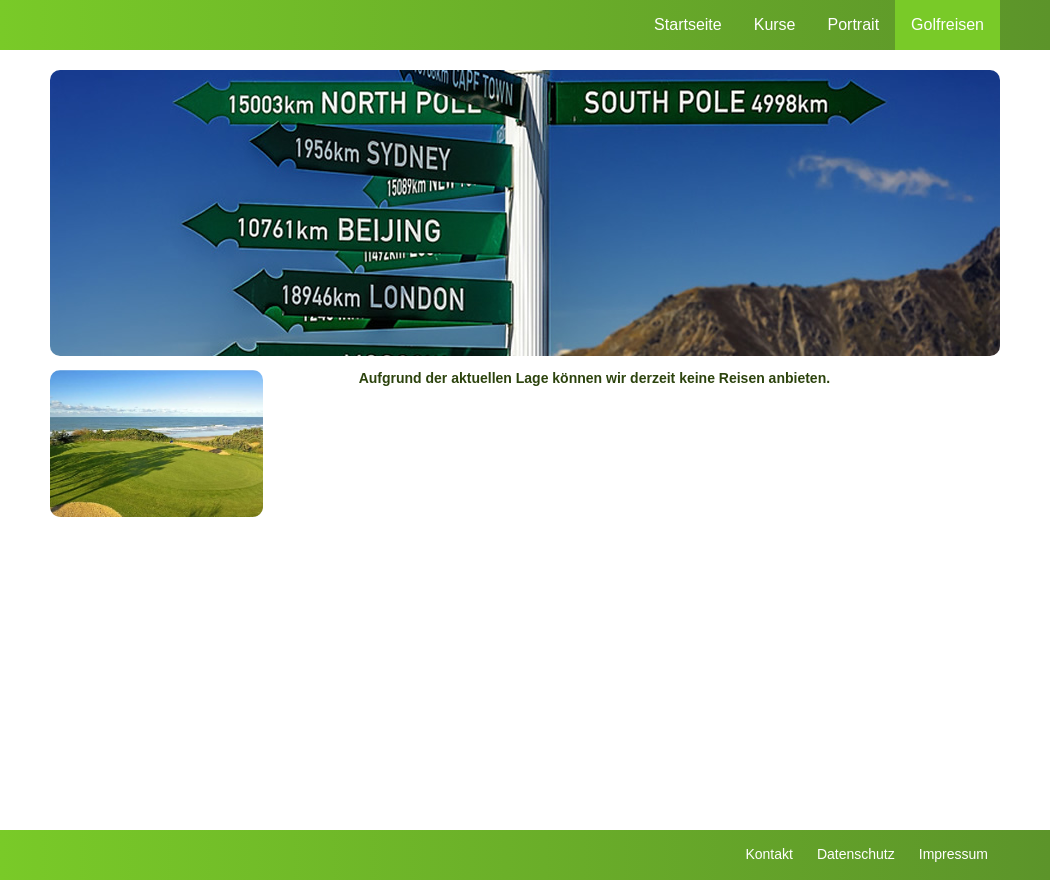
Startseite (688, 24)
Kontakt (768, 854)
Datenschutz (856, 854)
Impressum (953, 854)
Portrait (854, 24)
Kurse (775, 24)
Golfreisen (947, 24)
